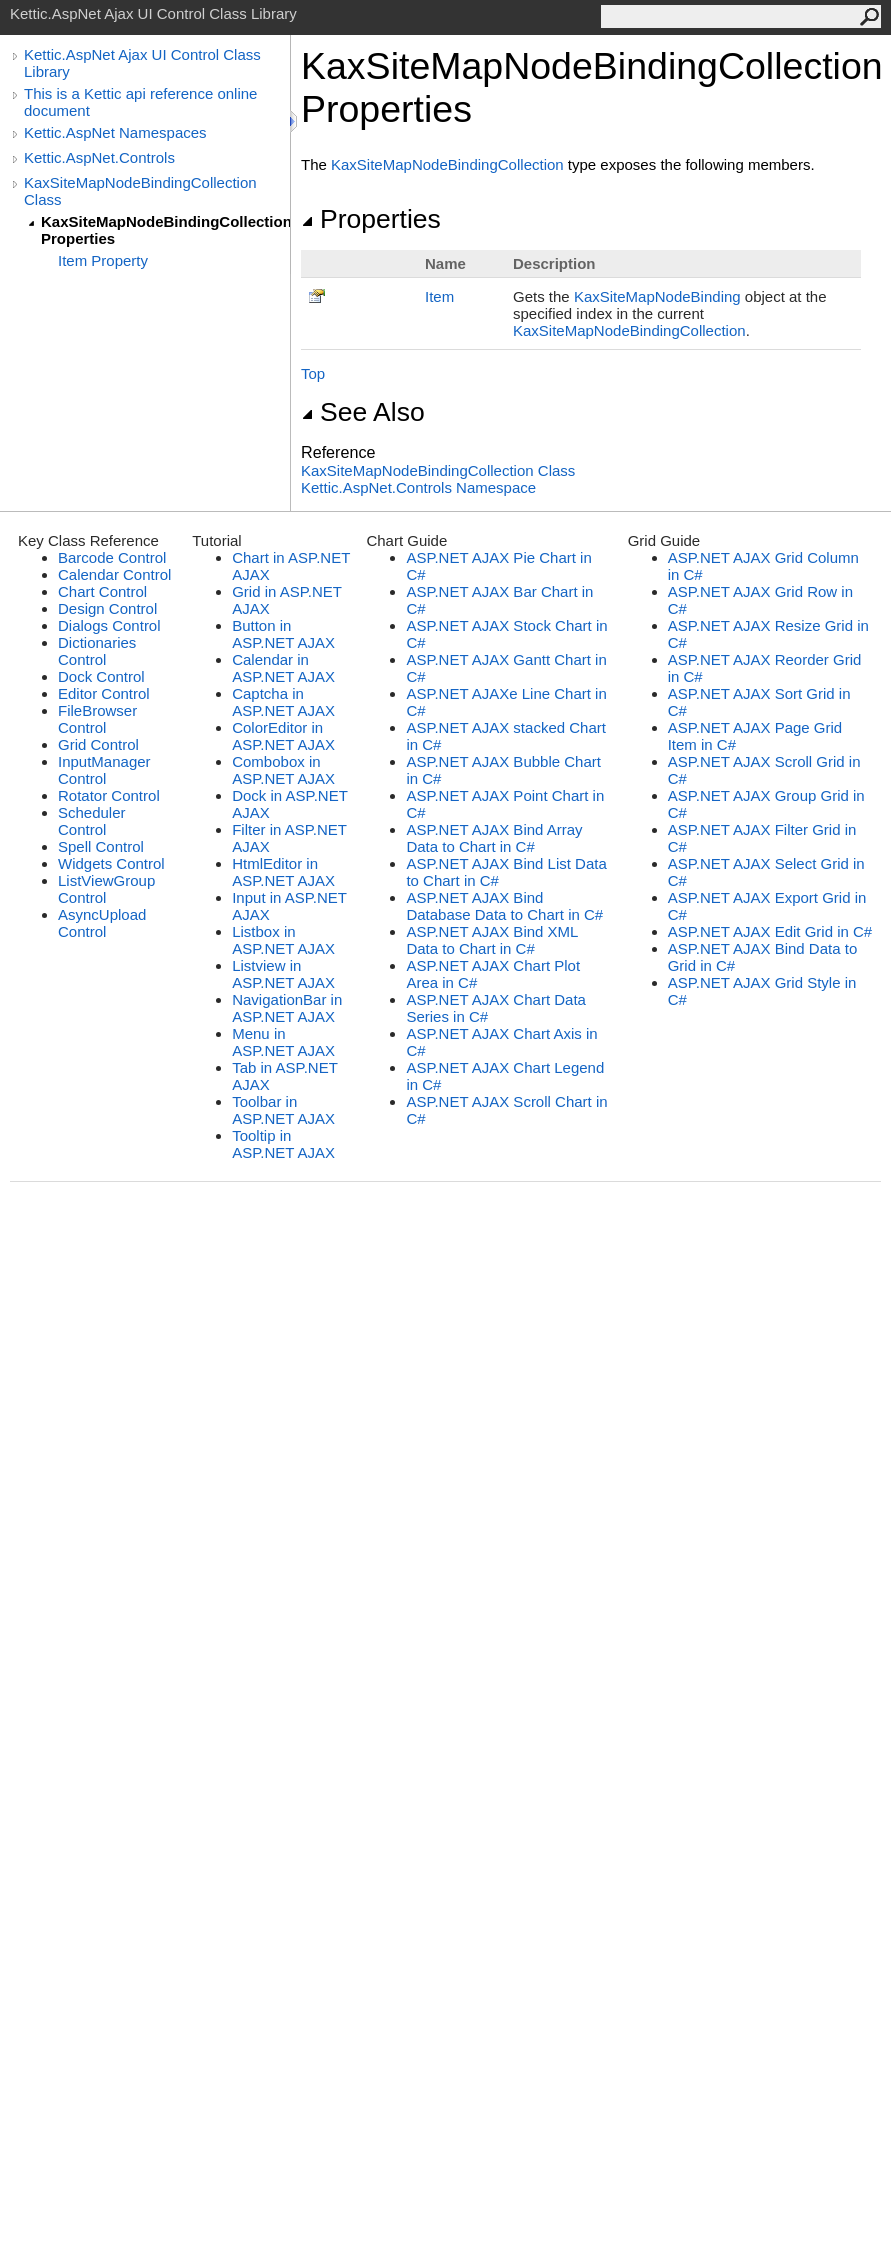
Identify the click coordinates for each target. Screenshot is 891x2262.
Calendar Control (114, 574)
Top (313, 373)
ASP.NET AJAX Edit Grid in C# (770, 931)
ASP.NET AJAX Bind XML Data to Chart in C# (491, 940)
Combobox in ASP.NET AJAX (283, 770)
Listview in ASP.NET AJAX (283, 974)
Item (439, 296)
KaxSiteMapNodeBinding (657, 296)
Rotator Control (109, 795)
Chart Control (102, 591)
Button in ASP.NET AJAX (283, 634)
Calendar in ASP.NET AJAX (283, 668)
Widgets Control (111, 863)
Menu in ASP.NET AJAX (283, 1042)
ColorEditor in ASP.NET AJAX (283, 736)
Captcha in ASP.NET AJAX (283, 702)
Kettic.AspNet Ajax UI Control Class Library (142, 63)
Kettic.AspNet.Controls (99, 157)
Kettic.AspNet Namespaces (115, 132)
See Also (363, 412)
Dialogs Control (109, 625)
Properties (371, 219)
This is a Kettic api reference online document (140, 102)
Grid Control (98, 744)
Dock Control (101, 676)
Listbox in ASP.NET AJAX (283, 940)
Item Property (103, 260)
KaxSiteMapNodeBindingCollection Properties (165, 230)
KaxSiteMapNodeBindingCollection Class (140, 191)
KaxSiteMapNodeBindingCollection (447, 164)
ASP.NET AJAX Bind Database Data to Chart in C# (504, 906)
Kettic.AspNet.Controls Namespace (418, 487)
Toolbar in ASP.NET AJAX (283, 1110)
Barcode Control (112, 557)
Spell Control (101, 846)
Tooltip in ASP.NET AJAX (283, 1144)
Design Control (107, 608)
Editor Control (104, 693)
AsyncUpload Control (102, 923)
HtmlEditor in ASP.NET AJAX (283, 872)
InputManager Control (104, 770)
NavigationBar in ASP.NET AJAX (287, 1008)
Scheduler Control (92, 821)
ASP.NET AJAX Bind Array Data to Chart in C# (494, 838)
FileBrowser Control (97, 719)
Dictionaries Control (97, 651)
